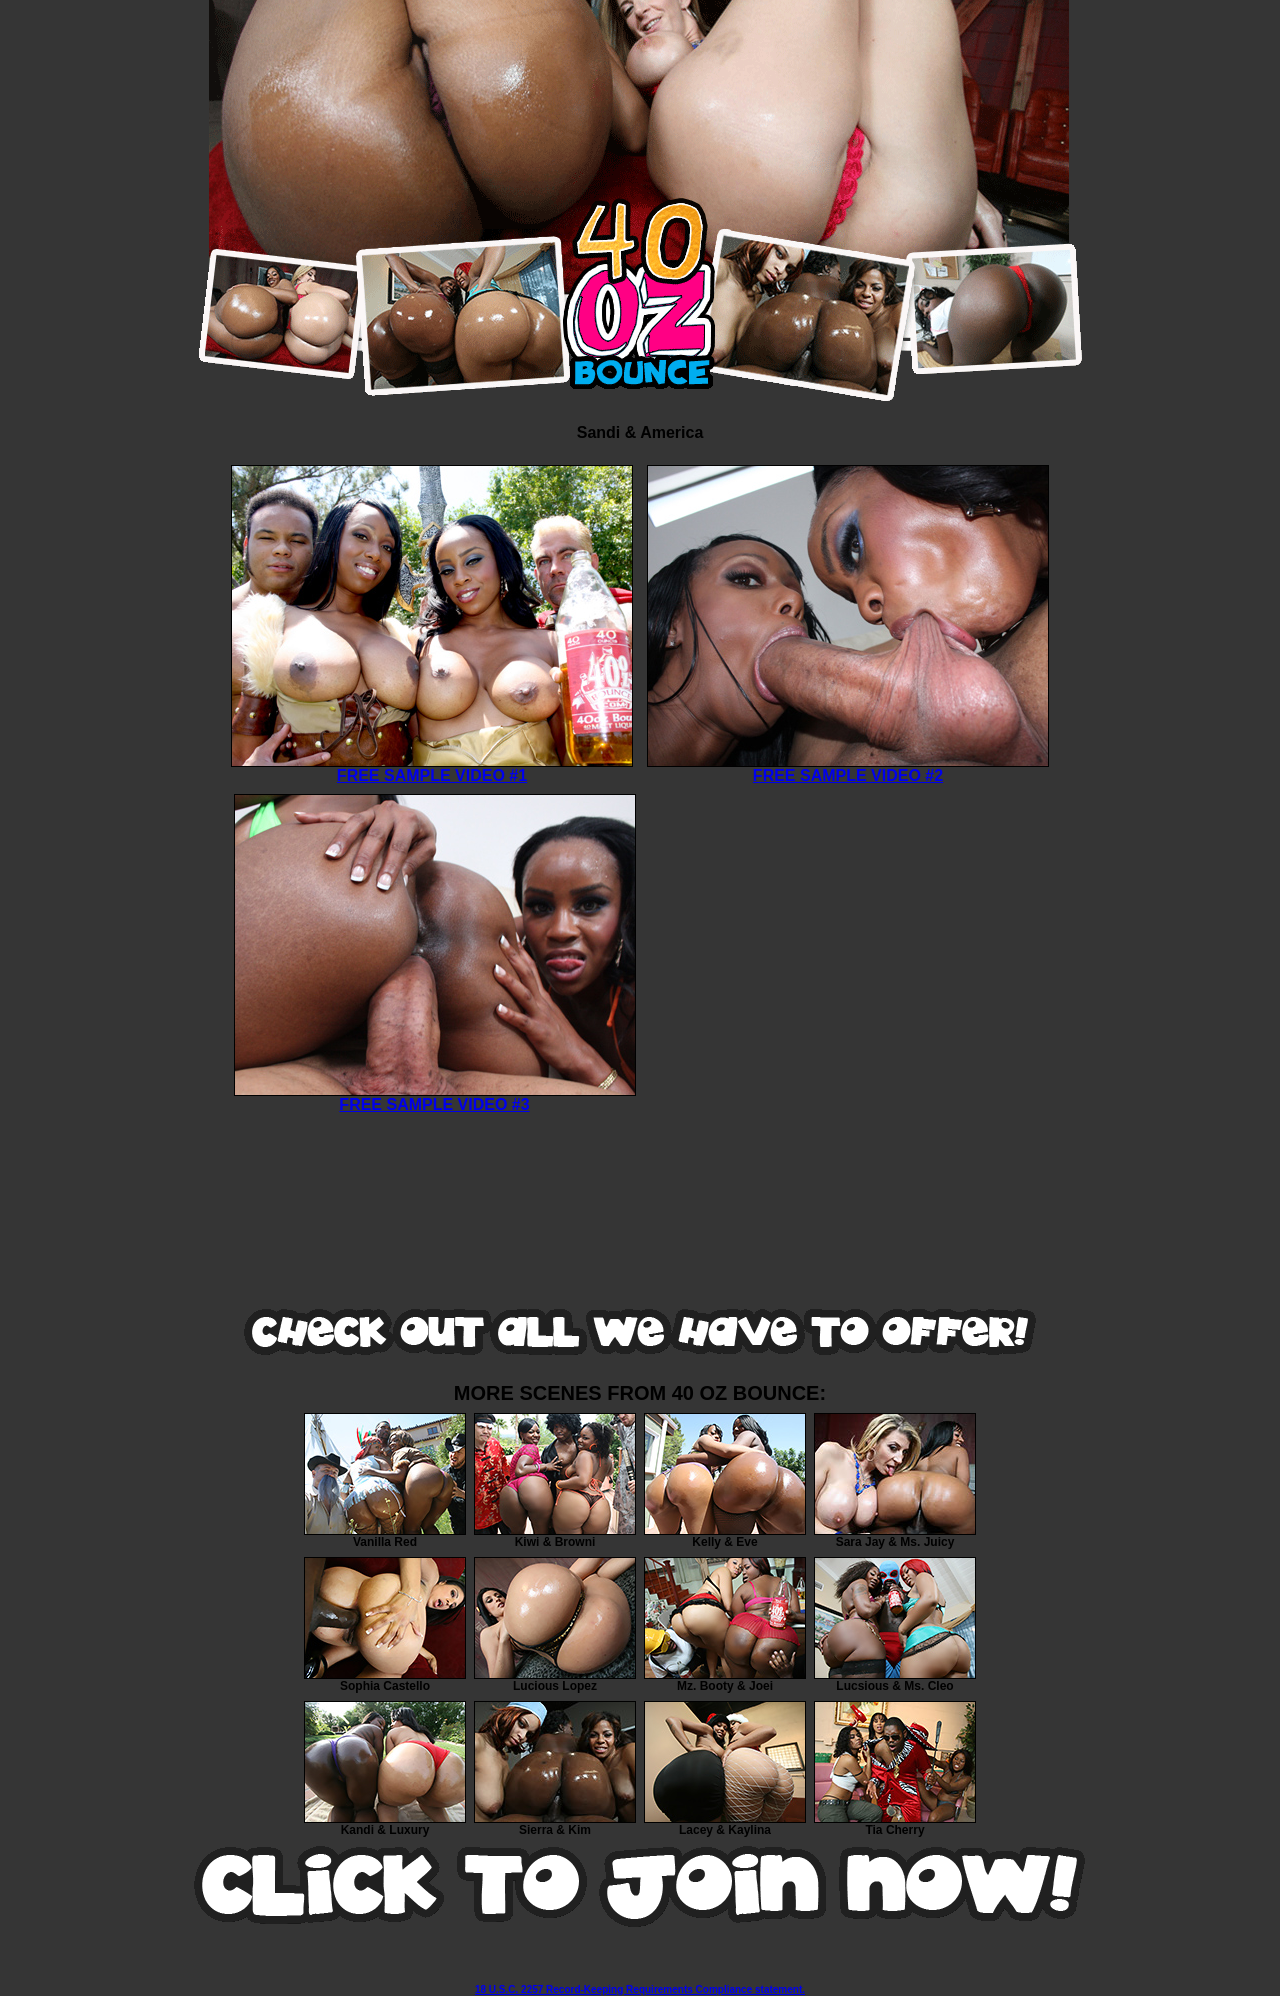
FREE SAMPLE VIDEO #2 (848, 768)
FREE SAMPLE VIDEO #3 (435, 1097)
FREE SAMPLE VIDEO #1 (432, 768)
